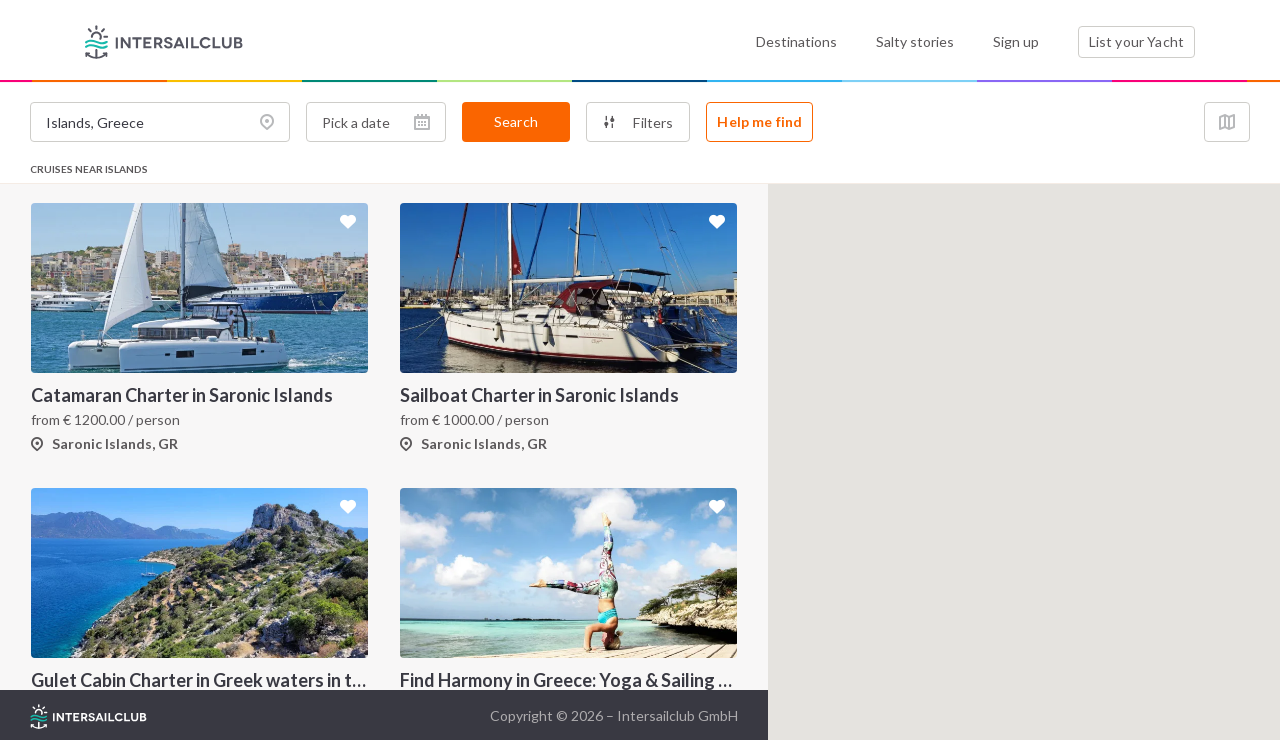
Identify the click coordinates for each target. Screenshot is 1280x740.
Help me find (759, 121)
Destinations (796, 41)
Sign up (1016, 41)
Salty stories (915, 41)
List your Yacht (1136, 41)
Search (516, 121)
